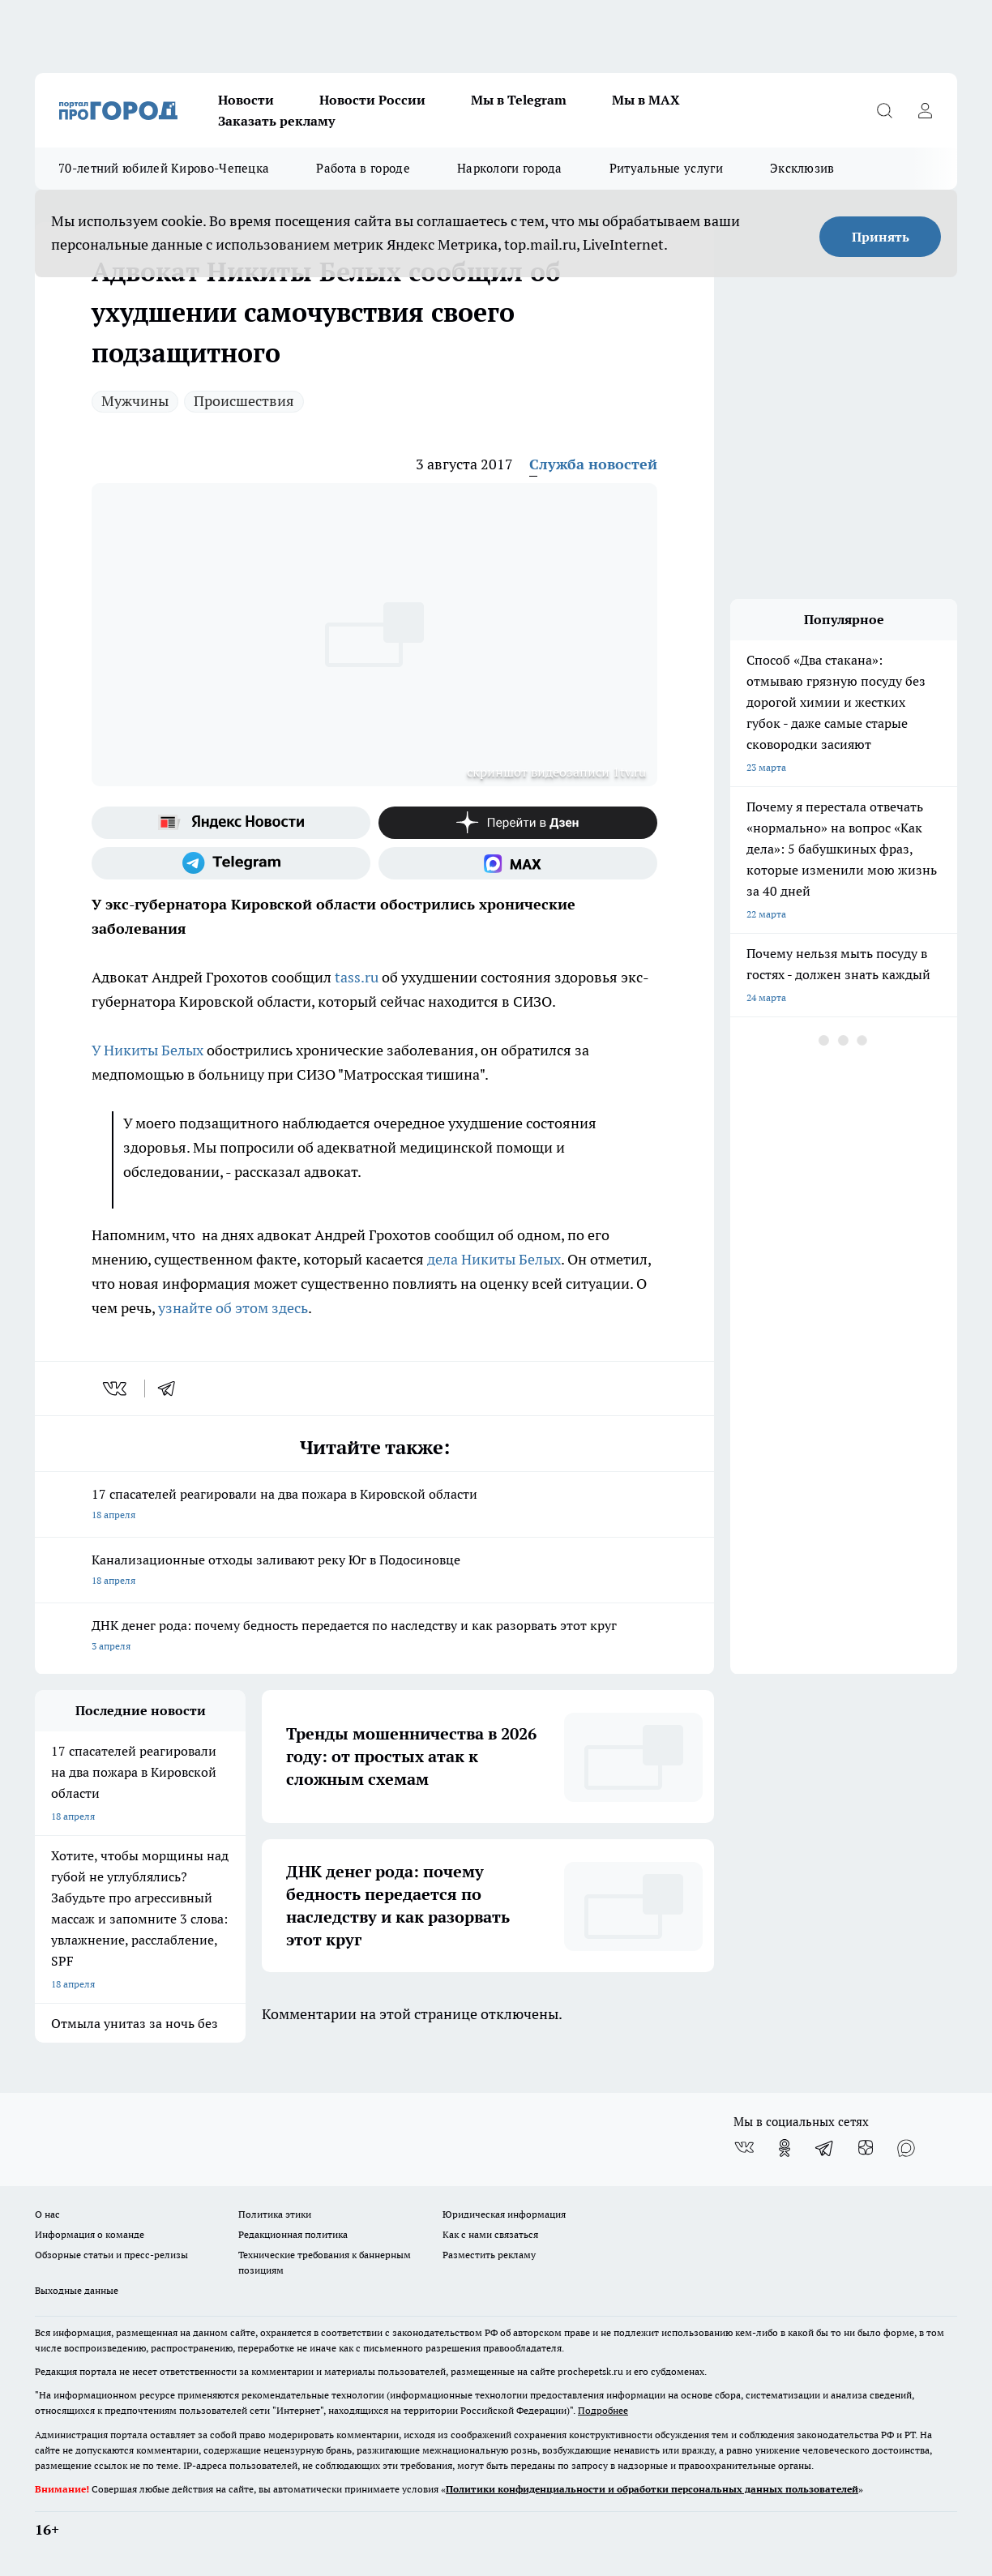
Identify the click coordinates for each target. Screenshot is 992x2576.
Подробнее (603, 2410)
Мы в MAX (646, 100)
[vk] (116, 1388)
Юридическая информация (504, 2214)
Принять (880, 237)
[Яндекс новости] (231, 823)
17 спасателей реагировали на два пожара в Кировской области (374, 1505)
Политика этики (274, 2214)
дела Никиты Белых (494, 1259)
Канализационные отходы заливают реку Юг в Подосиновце (374, 1571)
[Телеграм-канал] (231, 863)
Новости (246, 100)
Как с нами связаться (490, 2234)
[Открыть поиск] (884, 110)
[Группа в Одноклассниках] (784, 2148)
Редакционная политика (293, 2234)
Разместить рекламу (489, 2255)
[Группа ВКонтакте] (744, 2148)
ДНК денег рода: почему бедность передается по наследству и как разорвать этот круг (374, 1637)
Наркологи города (509, 168)
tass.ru (356, 977)
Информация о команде (89, 2234)
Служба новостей (593, 464)
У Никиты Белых (147, 1050)
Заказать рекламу (276, 121)
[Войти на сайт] (925, 110)
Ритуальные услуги (666, 168)
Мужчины (135, 401)
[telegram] (172, 1388)
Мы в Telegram (519, 100)
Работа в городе (363, 168)
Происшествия (244, 401)
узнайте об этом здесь (233, 1308)
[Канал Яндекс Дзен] (517, 823)
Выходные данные (76, 2290)
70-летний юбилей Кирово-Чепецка (163, 168)
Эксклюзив (802, 168)
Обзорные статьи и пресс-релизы (111, 2255)
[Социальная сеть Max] (517, 863)
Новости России (372, 100)
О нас (47, 2214)
